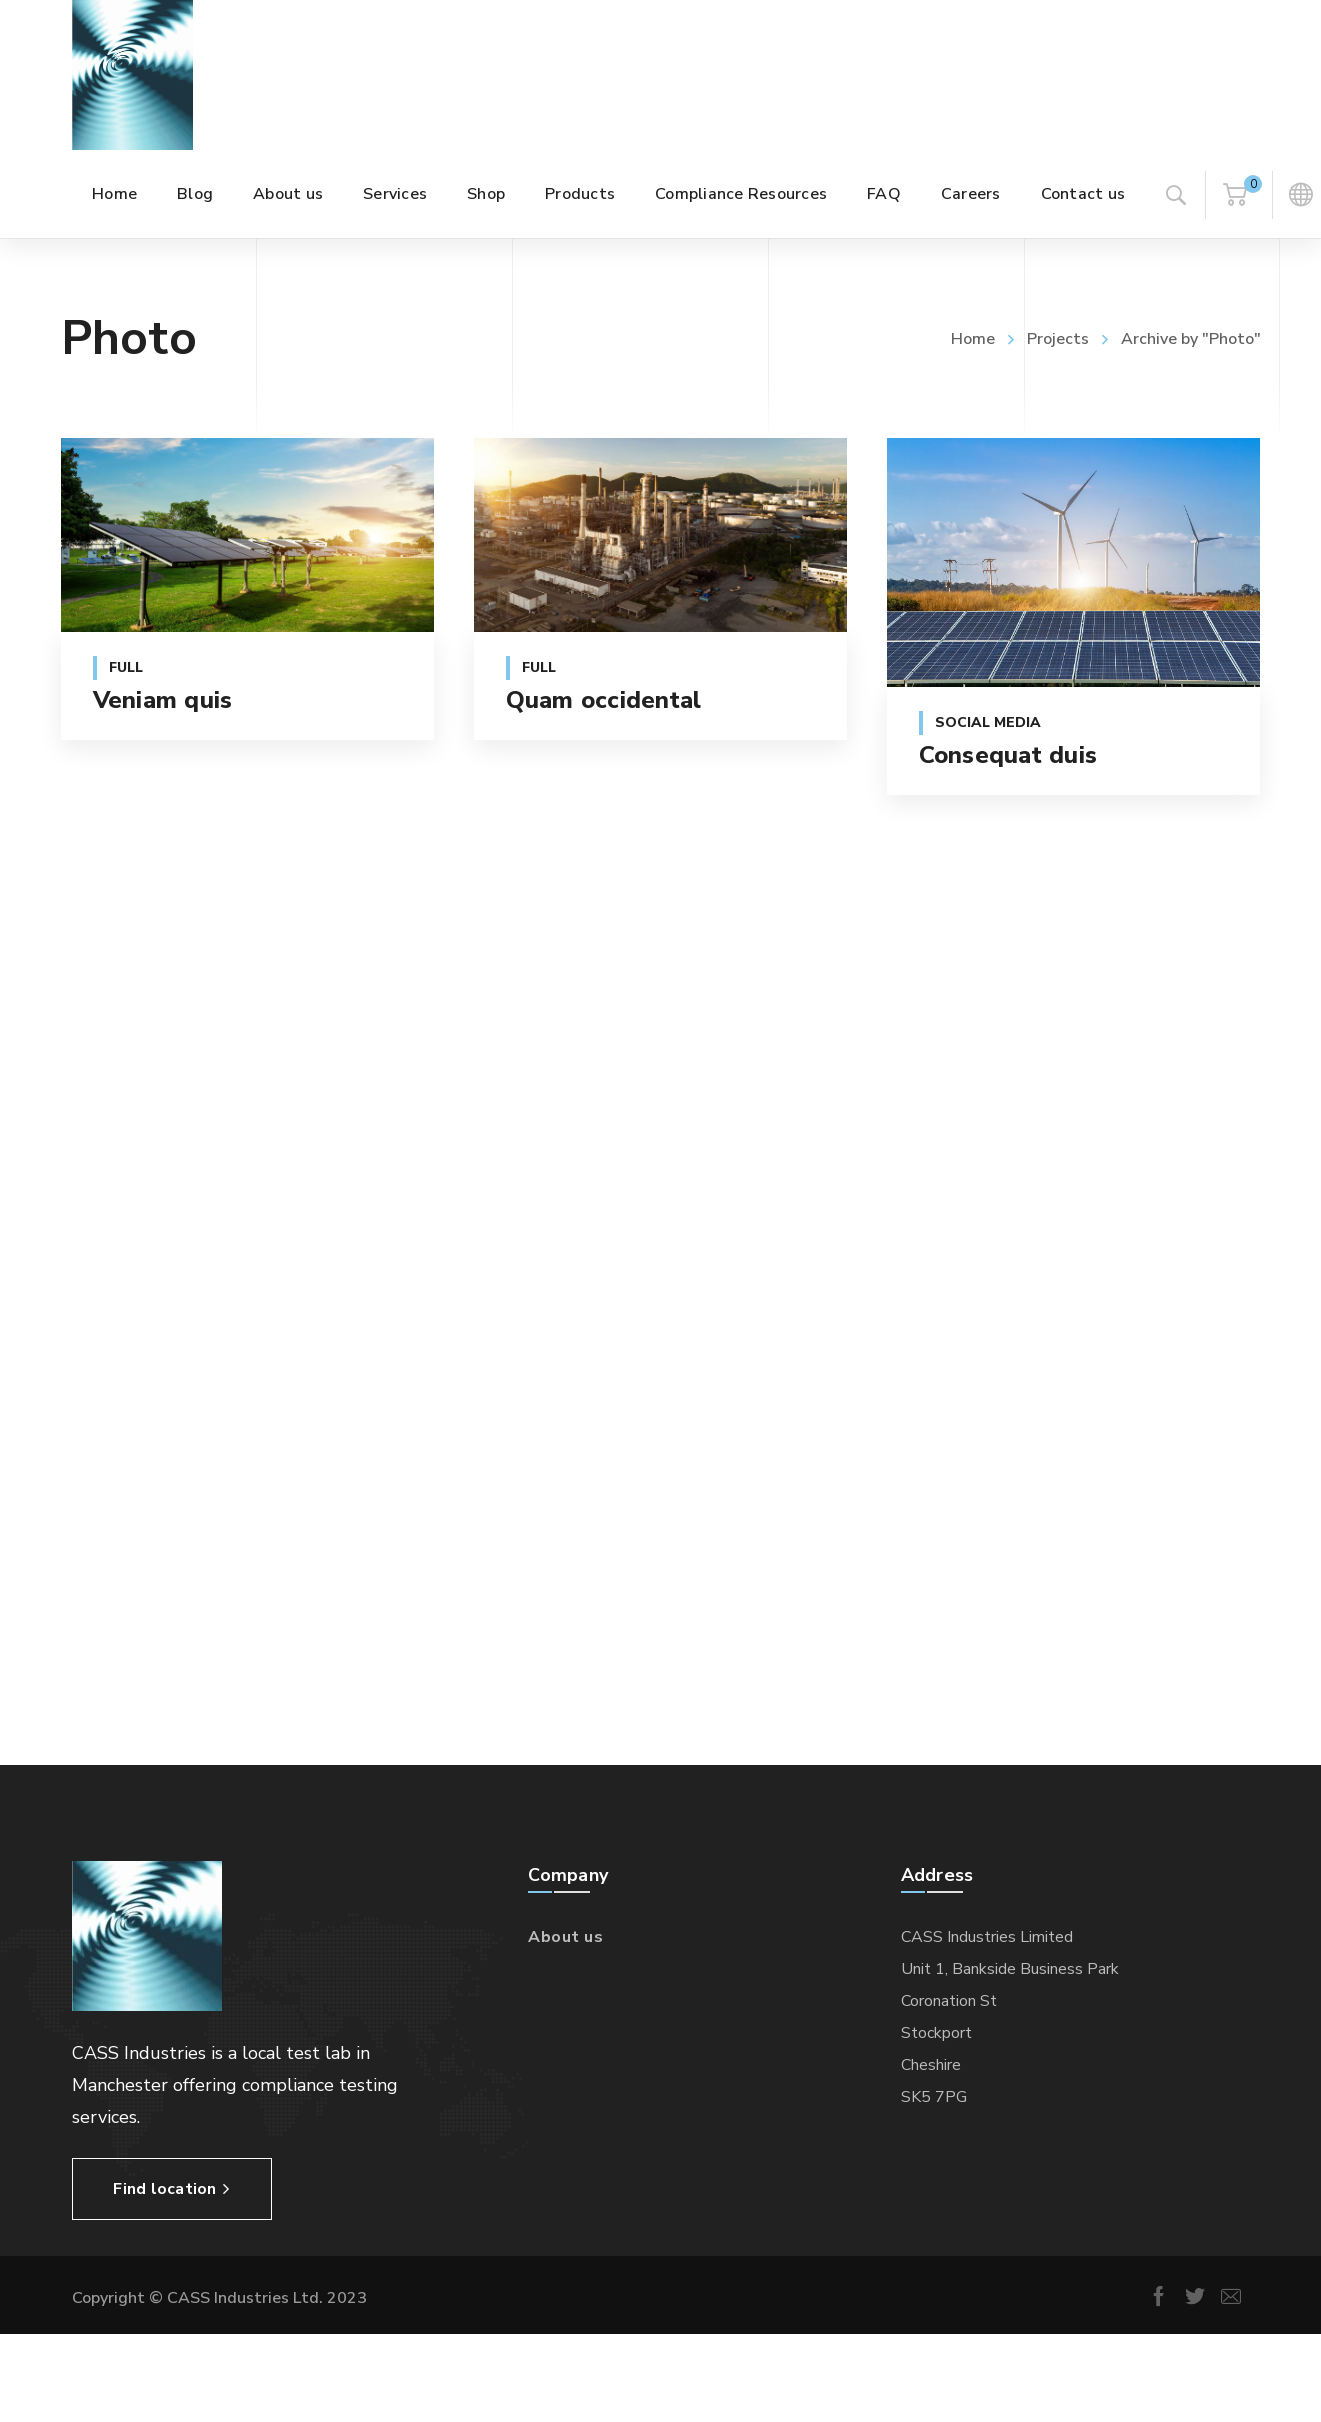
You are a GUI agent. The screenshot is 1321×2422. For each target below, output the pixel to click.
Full (126, 667)
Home (973, 339)
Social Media (988, 722)
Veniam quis (163, 700)
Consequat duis (1008, 755)
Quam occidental (604, 700)
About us (565, 1937)
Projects (1058, 339)
